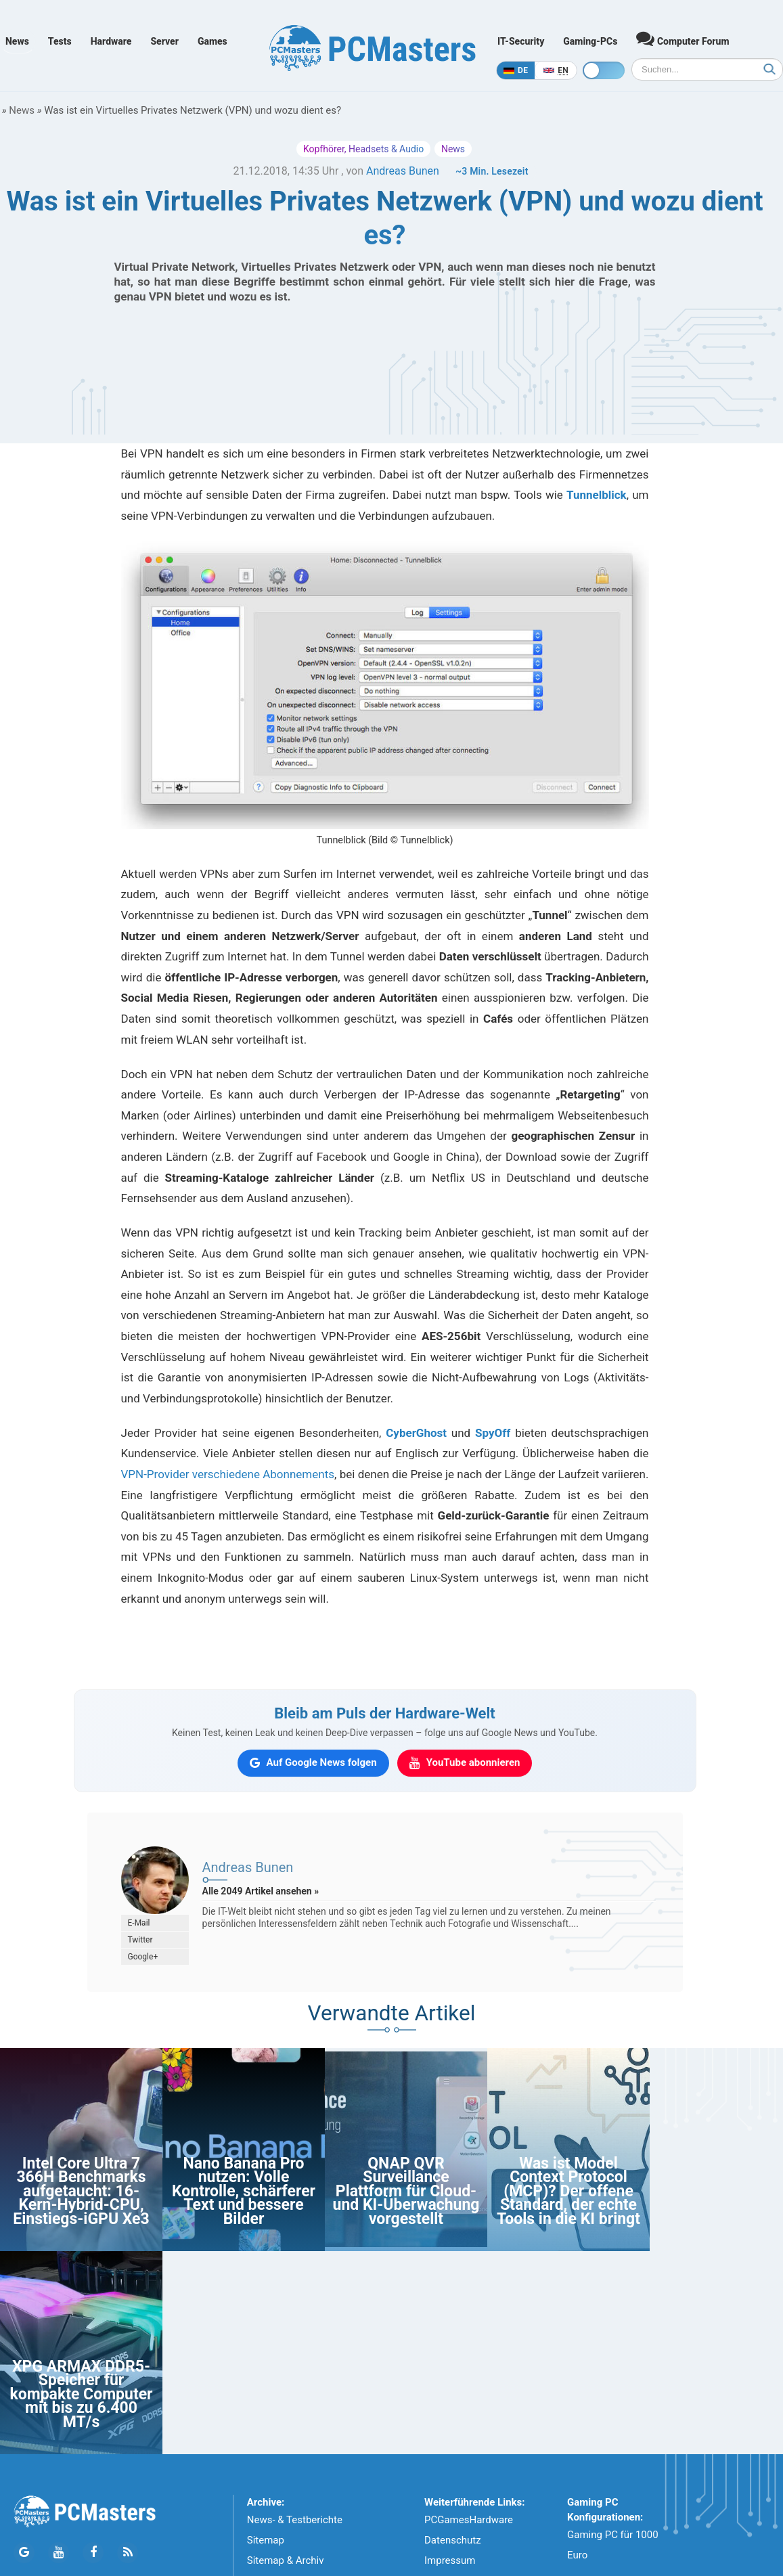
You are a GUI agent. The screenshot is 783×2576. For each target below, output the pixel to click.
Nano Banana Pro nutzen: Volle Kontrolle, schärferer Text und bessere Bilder (243, 2191)
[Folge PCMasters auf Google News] (24, 2552)
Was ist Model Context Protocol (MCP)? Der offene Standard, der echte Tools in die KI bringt (568, 2191)
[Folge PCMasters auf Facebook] (93, 2552)
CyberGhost (416, 1433)
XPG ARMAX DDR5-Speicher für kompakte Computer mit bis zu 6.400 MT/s (80, 2394)
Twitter (140, 1940)
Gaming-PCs (590, 41)
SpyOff (492, 1433)
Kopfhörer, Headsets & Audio (363, 148)
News (17, 41)
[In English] (556, 70)
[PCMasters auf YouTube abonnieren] (465, 1763)
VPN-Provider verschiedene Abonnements (227, 1474)
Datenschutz (452, 2540)
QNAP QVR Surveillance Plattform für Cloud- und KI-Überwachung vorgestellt (406, 2191)
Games (212, 41)
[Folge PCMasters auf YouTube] (58, 2552)
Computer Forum (682, 38)
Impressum (449, 2560)
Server (164, 41)
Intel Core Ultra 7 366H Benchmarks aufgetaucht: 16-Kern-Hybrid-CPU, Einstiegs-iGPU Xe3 (81, 2191)
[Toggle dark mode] (604, 70)
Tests (60, 41)
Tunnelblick (596, 495)
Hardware (111, 41)
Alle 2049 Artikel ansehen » (260, 1891)
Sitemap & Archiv (285, 2560)
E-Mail (139, 1923)
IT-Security (520, 41)
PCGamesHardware (468, 2520)
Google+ (143, 1956)
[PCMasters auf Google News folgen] (313, 1763)
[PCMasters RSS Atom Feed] (127, 2552)
